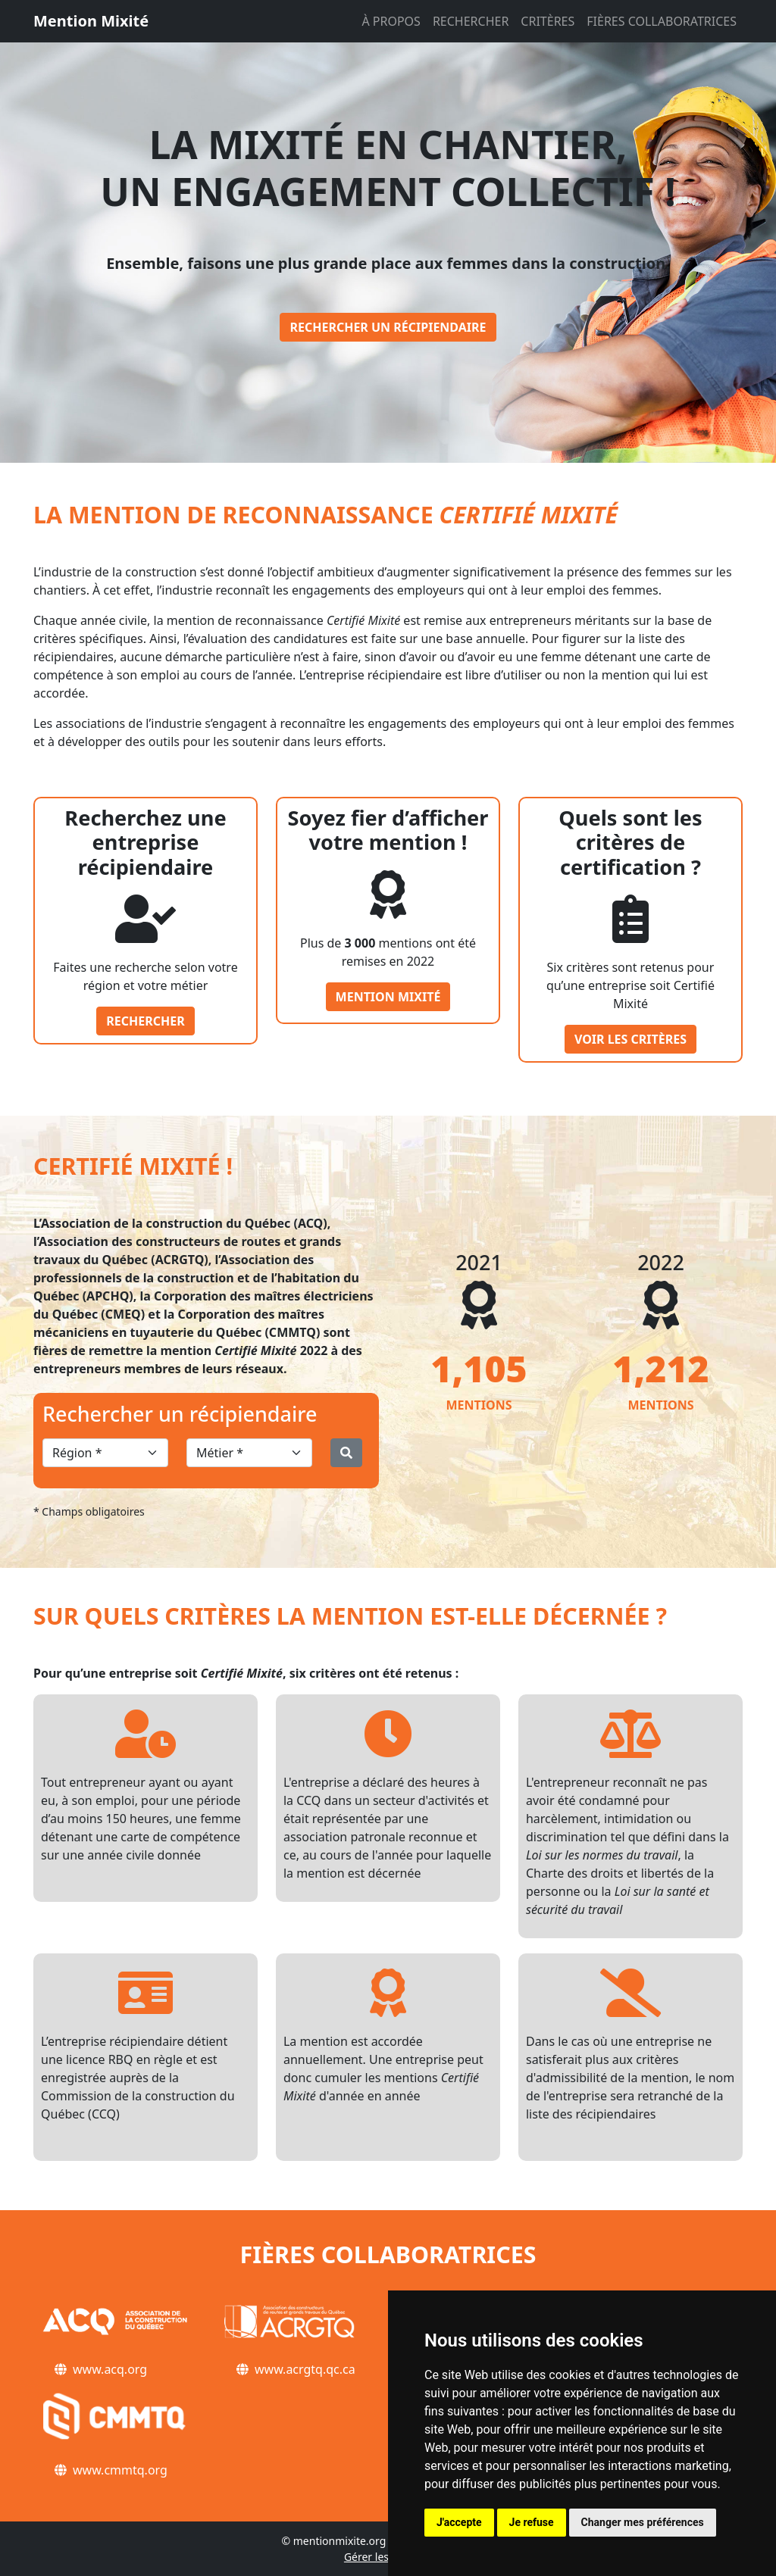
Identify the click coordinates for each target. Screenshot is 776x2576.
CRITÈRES (547, 21)
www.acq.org (110, 2369)
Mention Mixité (91, 21)
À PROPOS (390, 21)
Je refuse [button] (531, 2522)
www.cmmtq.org (120, 2470)
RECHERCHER (470, 21)
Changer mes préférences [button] (642, 2522)
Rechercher (145, 1021)
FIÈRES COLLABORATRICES (662, 21)
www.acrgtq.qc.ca (305, 2369)
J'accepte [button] (459, 2522)
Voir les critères (630, 1039)
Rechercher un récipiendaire (387, 327)
